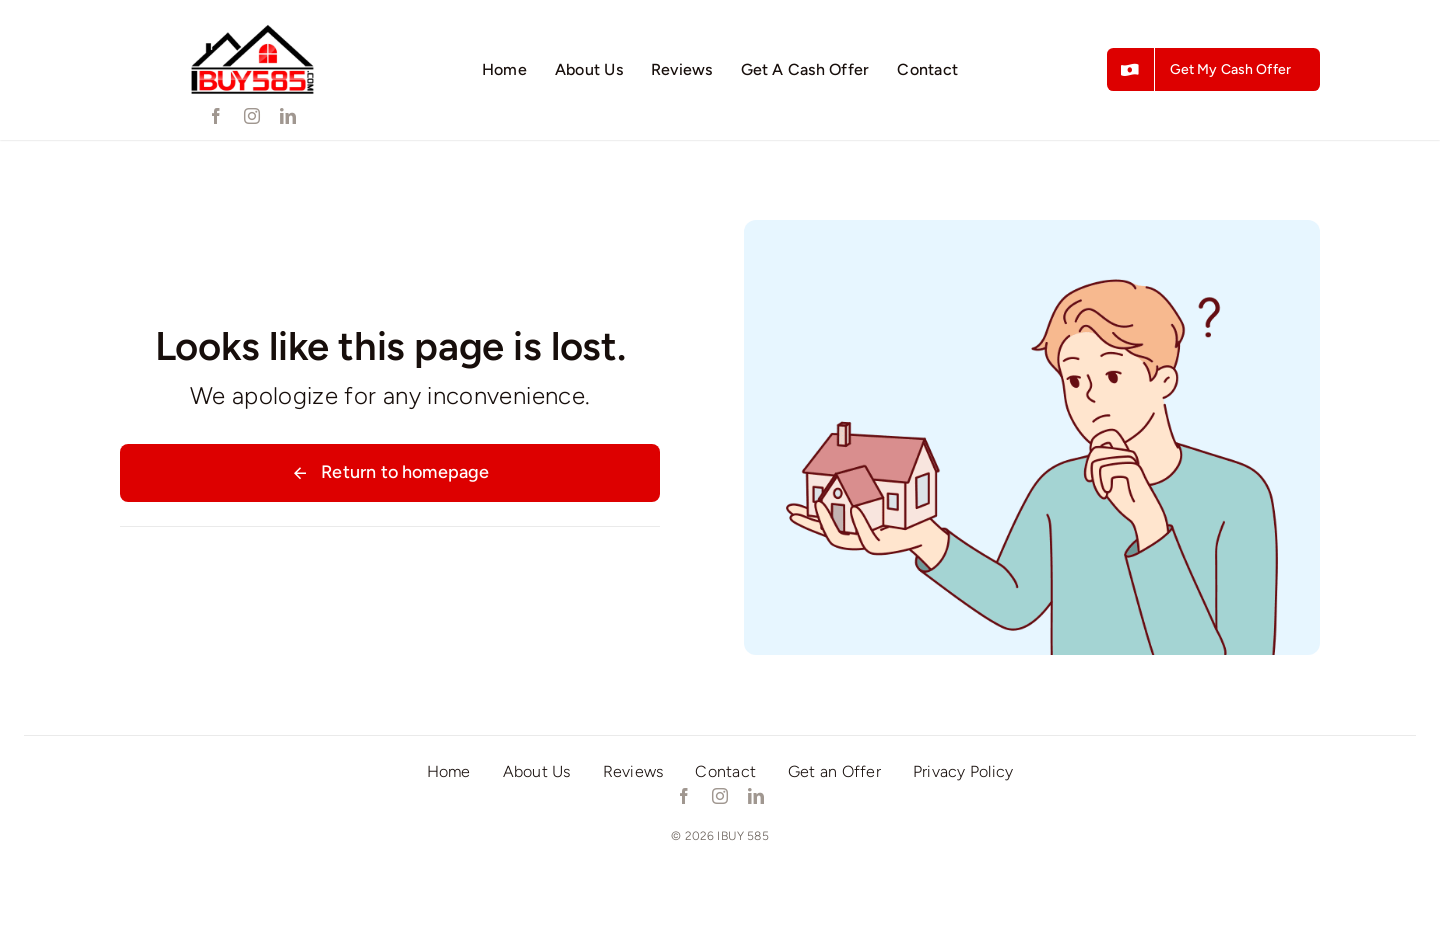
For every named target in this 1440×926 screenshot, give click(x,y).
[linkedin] (288, 116)
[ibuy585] (252, 25)
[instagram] (252, 116)
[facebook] (216, 116)
